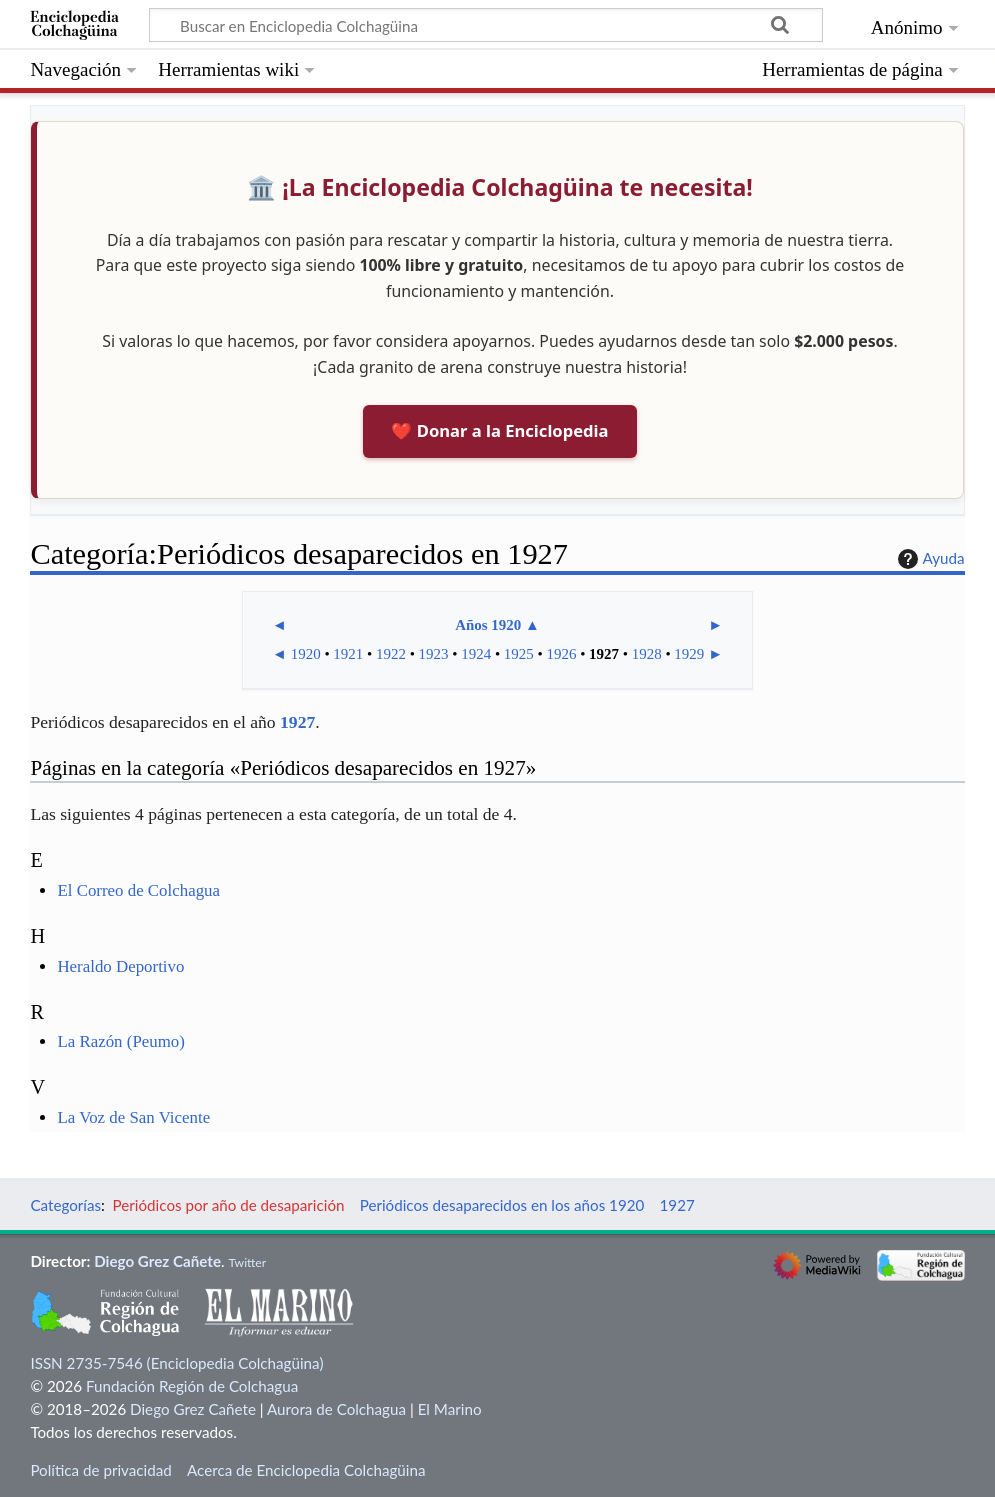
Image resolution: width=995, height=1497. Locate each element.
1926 (561, 654)
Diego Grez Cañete (157, 1261)
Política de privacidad (100, 1470)
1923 (434, 654)
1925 (519, 654)
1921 (348, 654)
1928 (647, 654)
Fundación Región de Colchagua (192, 1386)
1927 (604, 654)
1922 (391, 654)
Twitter (247, 1262)
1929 (689, 654)
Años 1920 (488, 625)
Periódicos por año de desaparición (229, 1205)
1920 (306, 654)
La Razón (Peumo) (120, 1041)
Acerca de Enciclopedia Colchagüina (306, 1470)
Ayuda (929, 559)
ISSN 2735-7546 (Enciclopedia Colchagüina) (176, 1363)
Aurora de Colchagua (336, 1409)
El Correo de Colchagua (138, 890)
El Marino (450, 1409)
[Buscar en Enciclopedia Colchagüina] (486, 25)
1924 (476, 654)
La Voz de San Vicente (133, 1117)
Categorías (65, 1205)
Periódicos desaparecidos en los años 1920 (502, 1205)
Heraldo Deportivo (120, 966)
